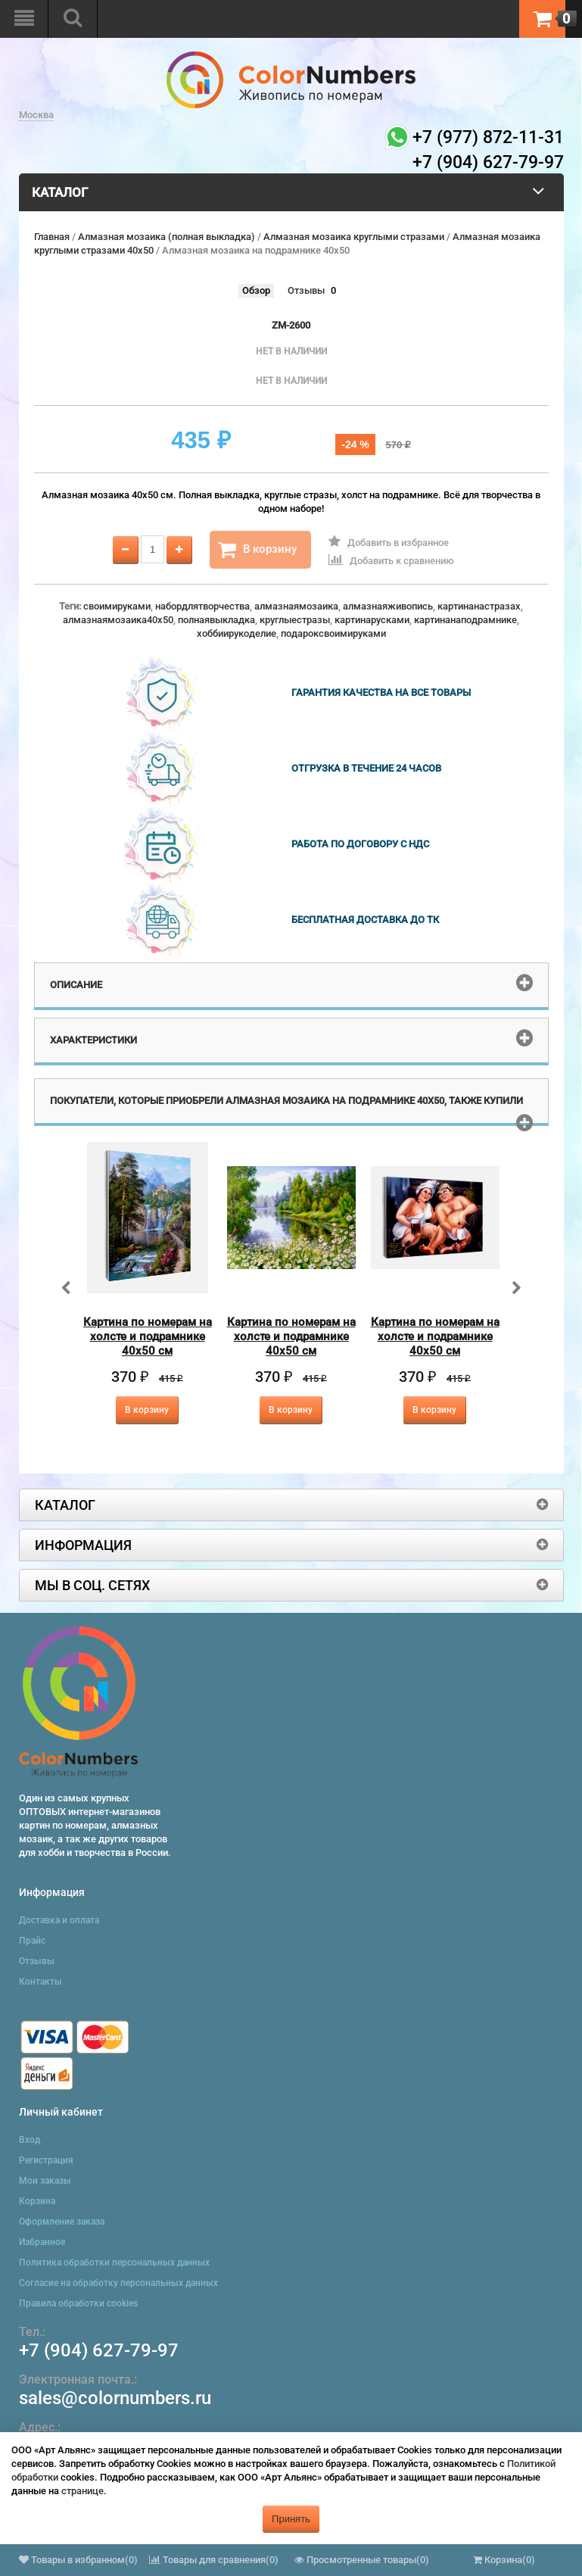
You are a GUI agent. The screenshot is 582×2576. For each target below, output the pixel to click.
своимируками (117, 606)
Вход (29, 2140)
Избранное (42, 2242)
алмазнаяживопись (388, 606)
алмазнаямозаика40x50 (118, 619)
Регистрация (46, 2160)
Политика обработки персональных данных (114, 2262)
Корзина (37, 2201)
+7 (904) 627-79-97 (99, 2350)
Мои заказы (45, 2180)
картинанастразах (479, 606)
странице (82, 2490)
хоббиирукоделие (236, 633)
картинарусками (372, 619)
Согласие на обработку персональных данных (118, 2283)
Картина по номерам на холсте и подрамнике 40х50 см (147, 1336)
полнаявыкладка (216, 619)
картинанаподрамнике (465, 619)
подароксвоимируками (333, 633)
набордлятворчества (202, 606)
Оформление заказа (61, 2221)
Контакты (40, 1981)
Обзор (256, 290)
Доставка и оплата (59, 1920)
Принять (291, 2519)
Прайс (32, 1940)
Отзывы (306, 290)
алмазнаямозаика (296, 606)
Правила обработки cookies (78, 2303)
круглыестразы (295, 619)
